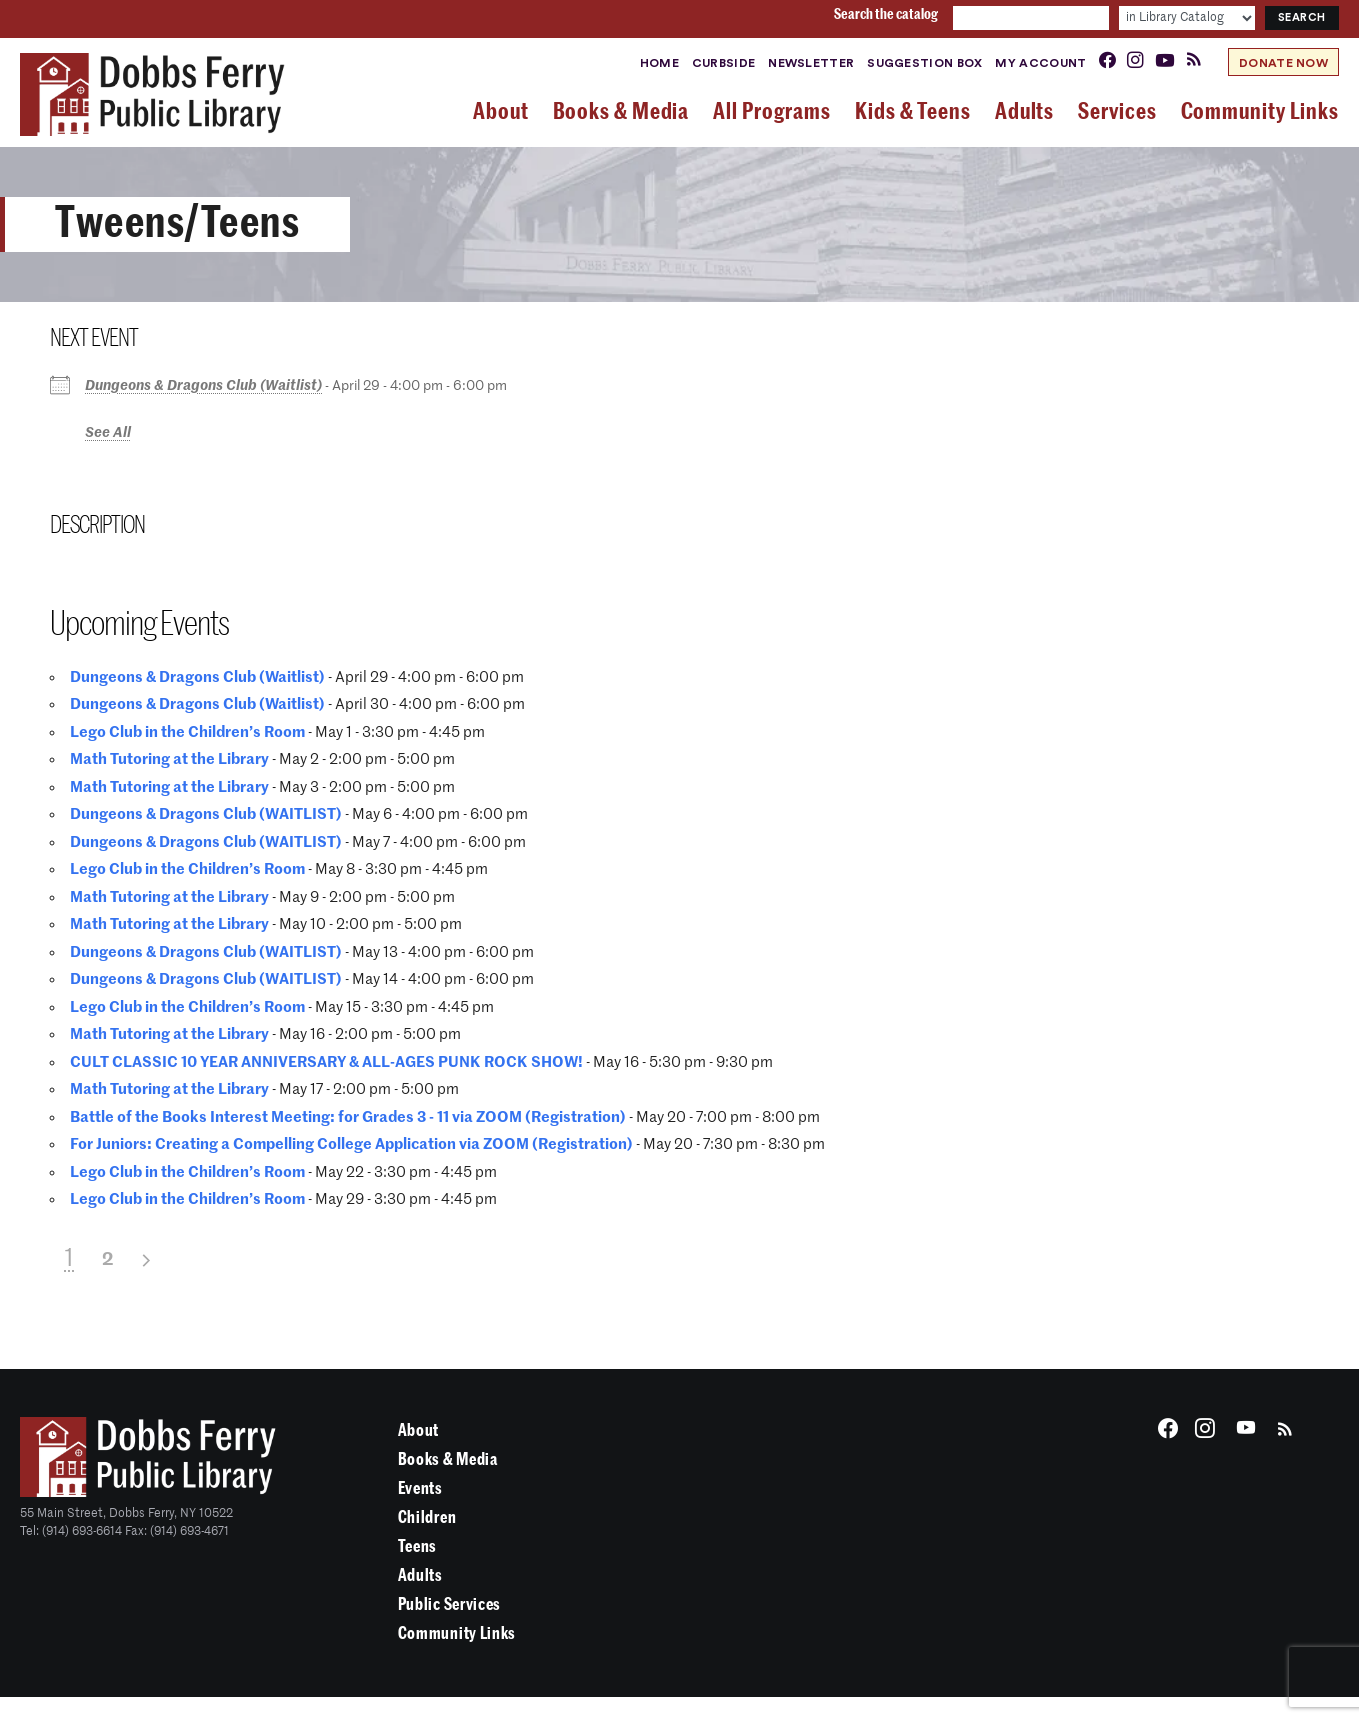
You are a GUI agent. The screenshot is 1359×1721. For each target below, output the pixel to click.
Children (427, 1517)
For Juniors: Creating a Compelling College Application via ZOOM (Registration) (351, 1144)
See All (108, 433)
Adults (420, 1575)
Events (420, 1488)
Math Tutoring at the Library (169, 759)
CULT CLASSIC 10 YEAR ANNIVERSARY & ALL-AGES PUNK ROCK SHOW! (326, 1062)
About (418, 1430)
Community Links (457, 1633)
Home (659, 63)
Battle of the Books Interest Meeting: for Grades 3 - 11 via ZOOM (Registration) (348, 1117)
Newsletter (811, 63)
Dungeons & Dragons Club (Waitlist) (203, 386)
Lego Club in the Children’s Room (187, 732)
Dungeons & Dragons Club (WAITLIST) (206, 814)
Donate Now (1283, 63)
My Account (1040, 63)
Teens (417, 1546)
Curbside (723, 63)
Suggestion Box (924, 63)
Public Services (449, 1604)
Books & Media (448, 1459)
